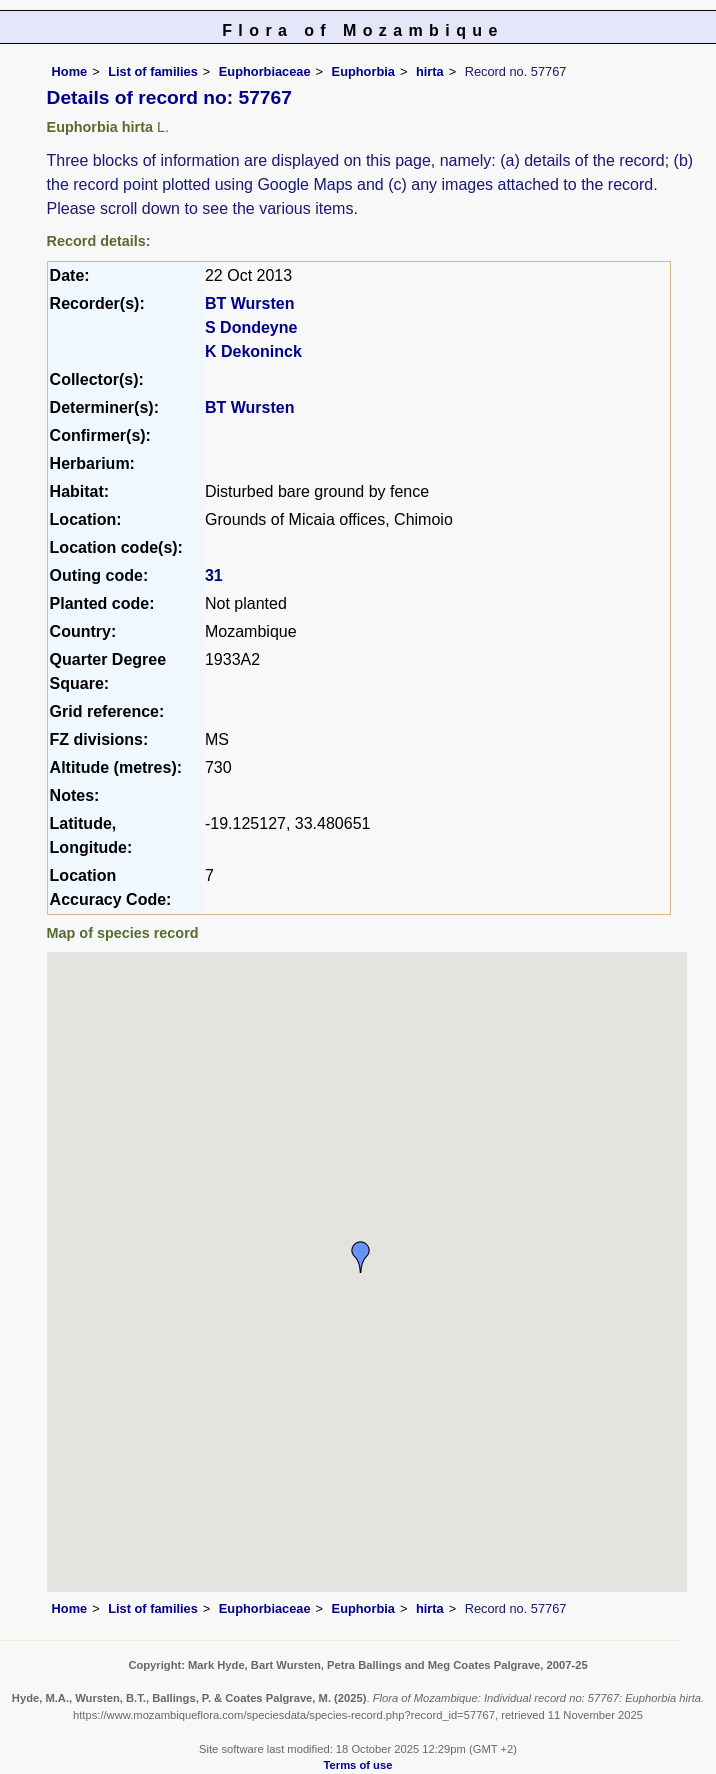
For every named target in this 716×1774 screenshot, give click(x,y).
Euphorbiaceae (265, 71)
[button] (361, 1257)
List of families (153, 71)
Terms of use (358, 1765)
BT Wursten (249, 303)
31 (214, 575)
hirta (430, 71)
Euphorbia (363, 71)
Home (70, 71)
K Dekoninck (253, 351)
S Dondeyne (251, 327)
